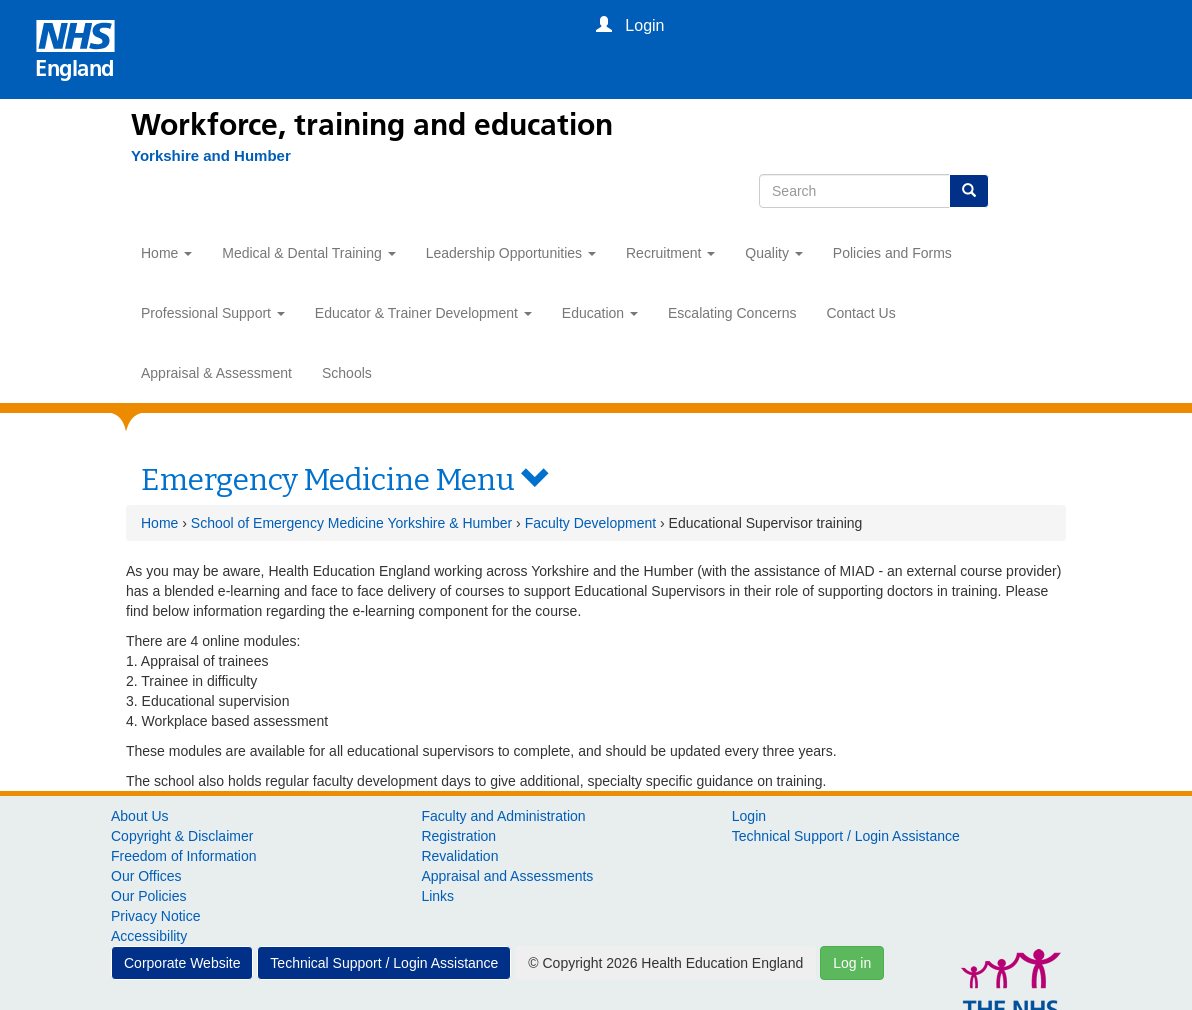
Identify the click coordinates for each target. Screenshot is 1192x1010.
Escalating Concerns (732, 313)
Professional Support (213, 313)
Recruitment (670, 253)
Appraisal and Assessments (507, 876)
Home (166, 253)
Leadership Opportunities (511, 253)
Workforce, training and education (372, 125)
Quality (773, 253)
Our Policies (148, 896)
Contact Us (860, 313)
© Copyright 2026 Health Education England (665, 963)
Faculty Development (591, 523)
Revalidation (459, 856)
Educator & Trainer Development (423, 313)
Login (749, 816)
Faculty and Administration (503, 816)
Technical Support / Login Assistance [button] (384, 963)
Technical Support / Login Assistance (846, 836)
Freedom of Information (184, 856)
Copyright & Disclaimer (182, 836)
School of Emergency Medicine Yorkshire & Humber (351, 523)
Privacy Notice (155, 916)
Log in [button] (852, 963)
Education (600, 313)
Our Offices (146, 876)
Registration (458, 836)
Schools (347, 373)
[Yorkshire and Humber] (201, 156)
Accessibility (149, 936)
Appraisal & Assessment (216, 373)
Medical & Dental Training (308, 253)
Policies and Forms (892, 253)
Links (437, 896)
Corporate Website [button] (182, 963)
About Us (140, 816)
